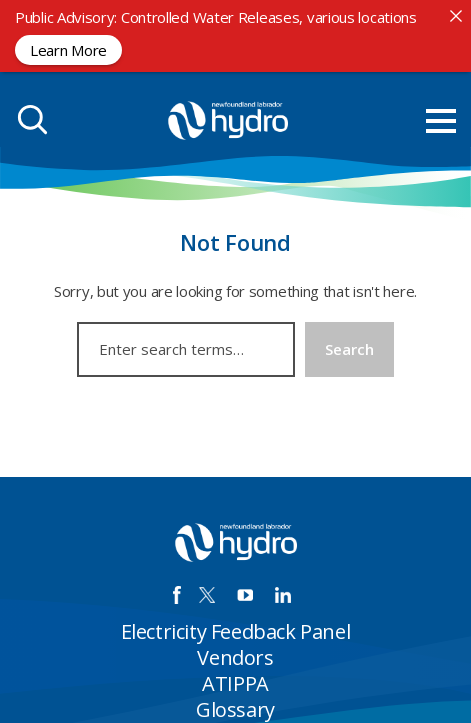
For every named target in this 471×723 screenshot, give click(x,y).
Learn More (68, 49)
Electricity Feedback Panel (236, 631)
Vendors (235, 657)
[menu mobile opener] (441, 121)
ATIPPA (235, 683)
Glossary (235, 709)
